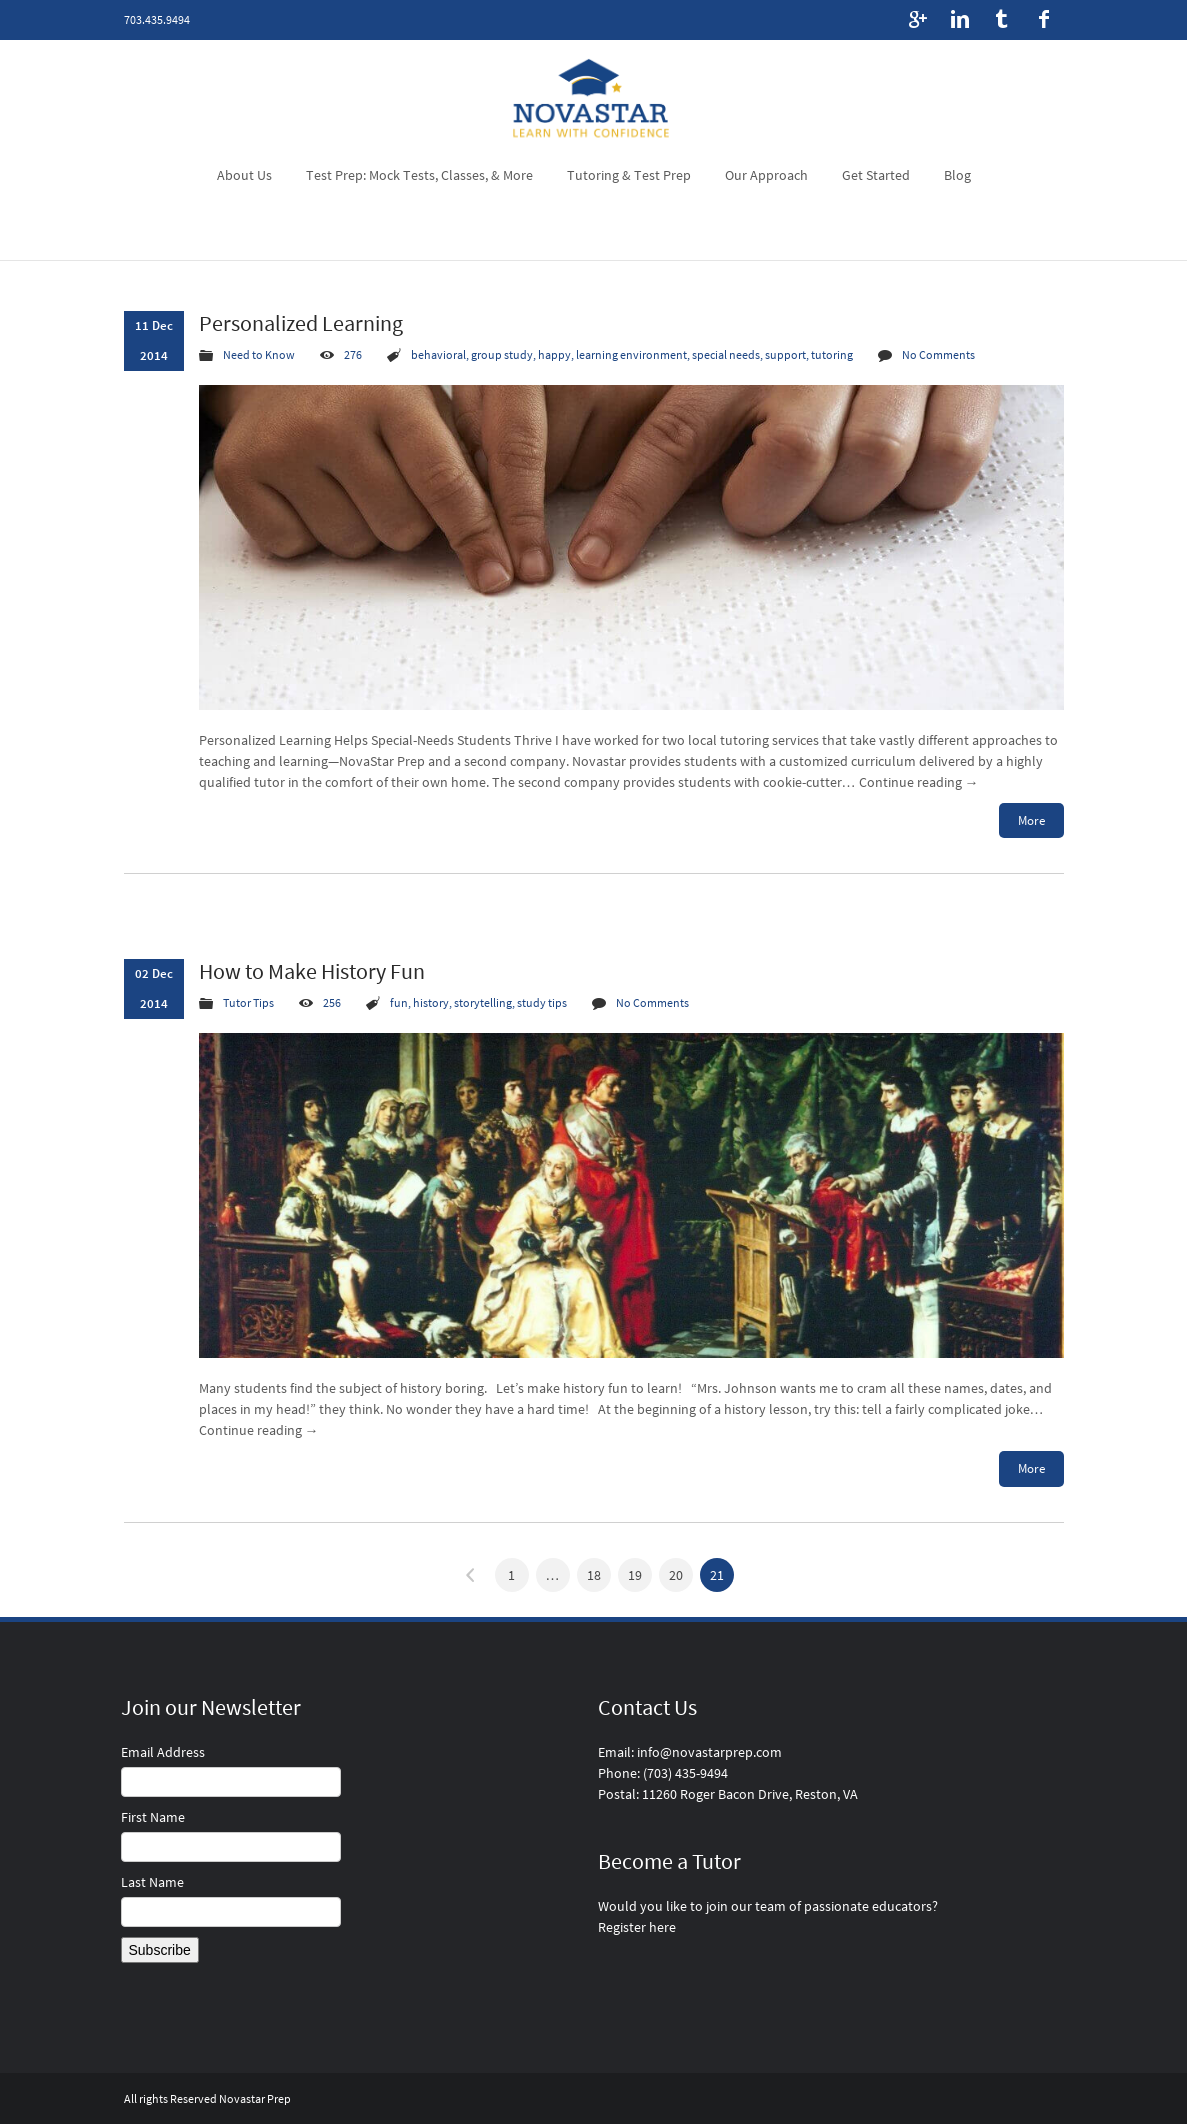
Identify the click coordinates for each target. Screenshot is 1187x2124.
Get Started (876, 175)
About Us (244, 175)
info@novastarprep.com (709, 1752)
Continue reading (919, 782)
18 (594, 1575)
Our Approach (766, 175)
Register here (637, 1927)
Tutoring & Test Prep (629, 175)
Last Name (152, 1882)
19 (635, 1575)
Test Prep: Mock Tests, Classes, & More (419, 175)
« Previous (471, 1575)
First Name (153, 1817)
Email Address (163, 1752)
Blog (957, 175)
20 (676, 1575)
